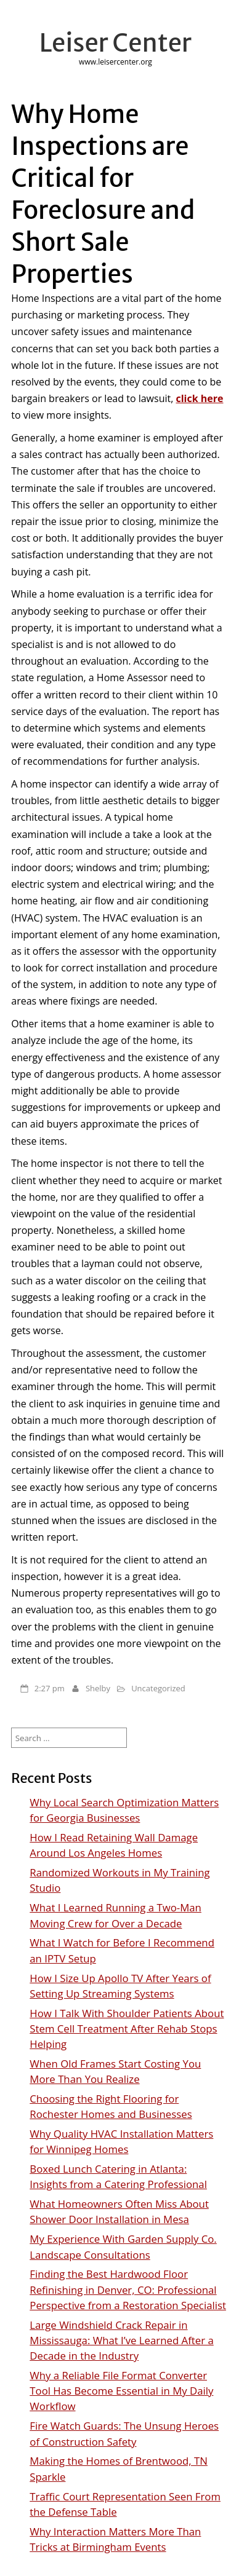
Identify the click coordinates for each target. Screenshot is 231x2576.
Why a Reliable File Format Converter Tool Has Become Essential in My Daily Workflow (121, 2390)
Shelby (98, 1688)
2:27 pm (49, 1688)
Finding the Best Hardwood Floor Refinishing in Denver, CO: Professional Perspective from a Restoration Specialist (128, 2289)
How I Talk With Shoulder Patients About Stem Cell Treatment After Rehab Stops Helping (127, 2028)
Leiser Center (115, 43)
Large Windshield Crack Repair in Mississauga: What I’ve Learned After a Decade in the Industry (121, 2340)
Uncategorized (158, 1688)
